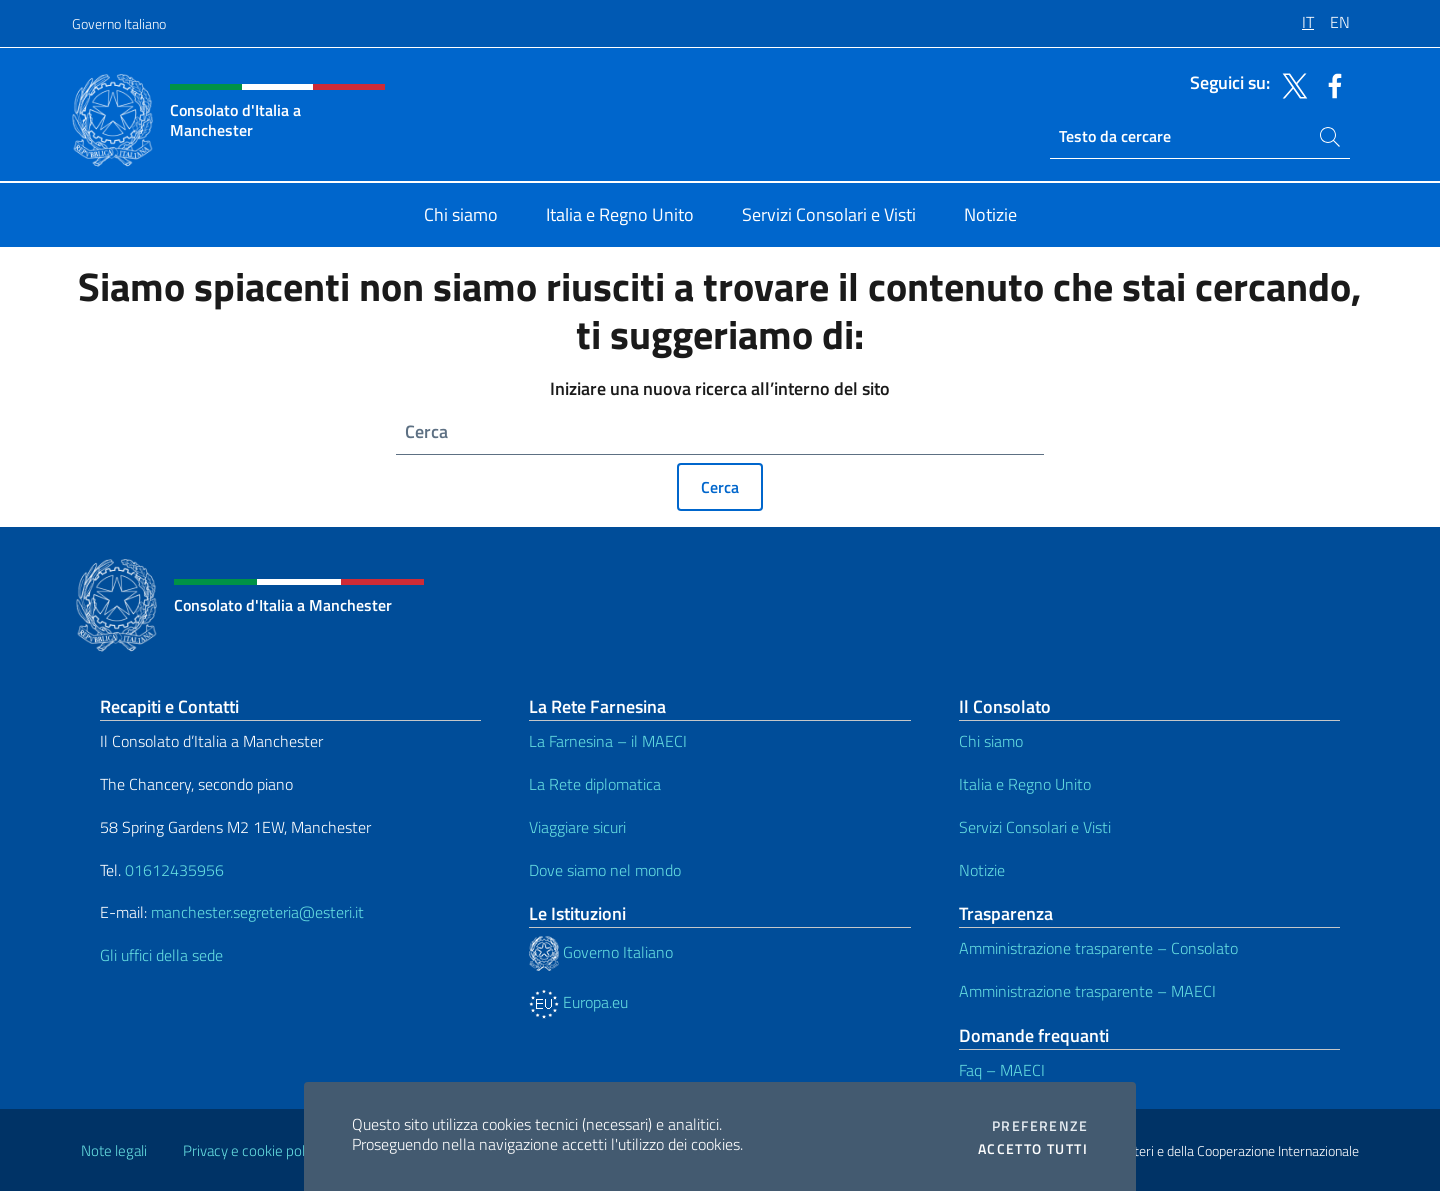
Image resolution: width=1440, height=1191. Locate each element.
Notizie (982, 870)
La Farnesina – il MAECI (608, 741)
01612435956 (174, 870)
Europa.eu (578, 1002)
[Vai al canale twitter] (1290, 84)
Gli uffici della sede (161, 955)
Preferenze (1040, 1126)
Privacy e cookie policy (252, 1150)
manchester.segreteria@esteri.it (257, 912)
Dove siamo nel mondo (605, 870)
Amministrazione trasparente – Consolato (1098, 948)
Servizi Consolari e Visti (1035, 827)
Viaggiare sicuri (577, 827)
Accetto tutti (1033, 1149)
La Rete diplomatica (595, 784)
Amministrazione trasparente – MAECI (1087, 991)
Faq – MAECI (1002, 1070)
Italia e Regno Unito (1025, 784)
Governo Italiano (119, 23)
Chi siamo (991, 741)
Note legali (114, 1150)
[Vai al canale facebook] (1330, 84)
